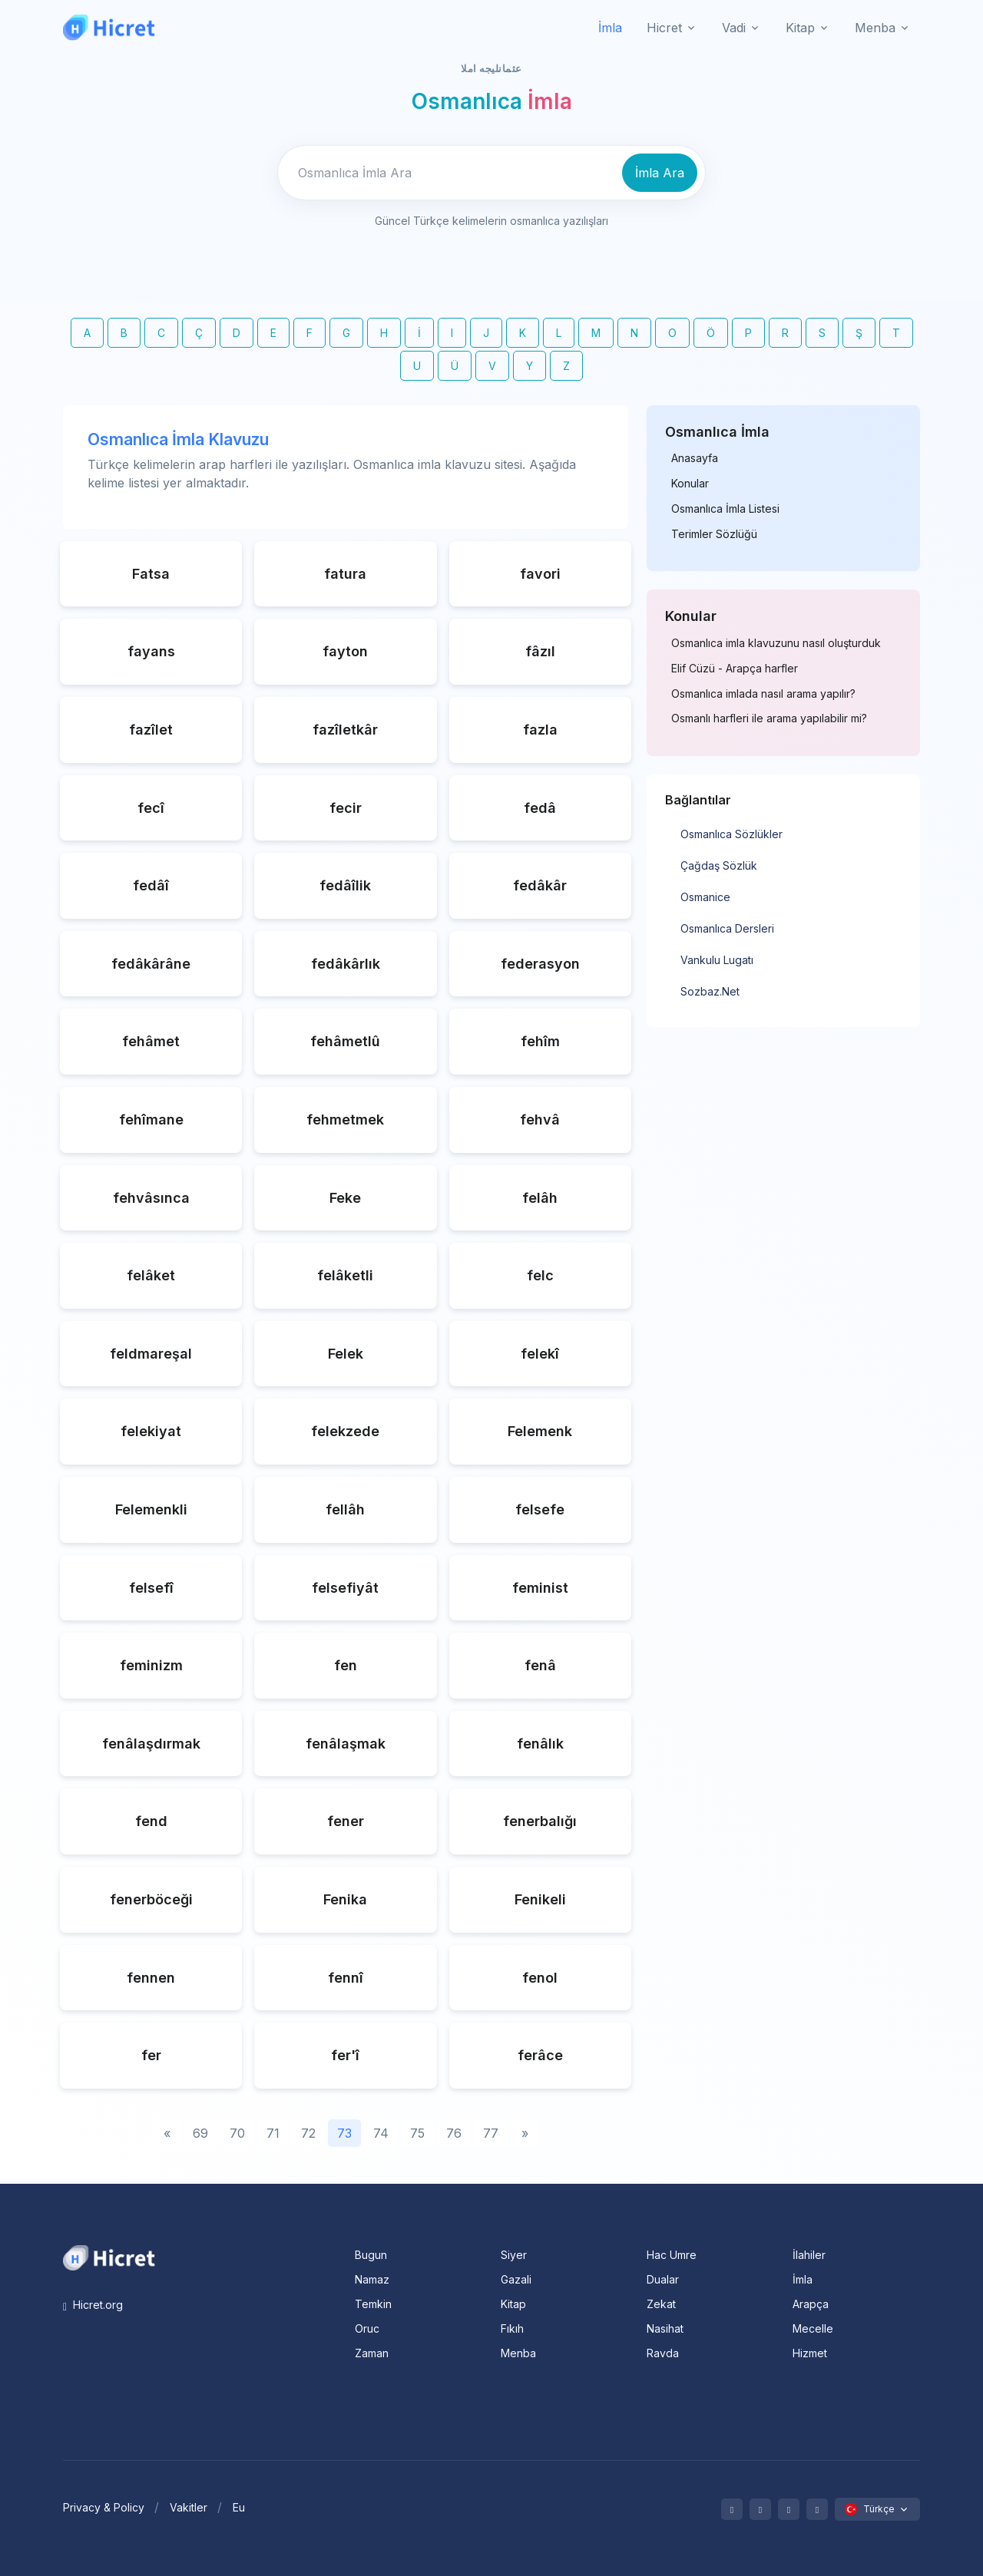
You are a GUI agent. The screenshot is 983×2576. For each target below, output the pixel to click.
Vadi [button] (734, 27)
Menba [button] (875, 27)
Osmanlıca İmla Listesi (725, 509)
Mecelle (813, 2328)
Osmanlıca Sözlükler (731, 834)
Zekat (661, 2303)
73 (344, 2133)
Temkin (373, 2303)
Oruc (367, 2328)
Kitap (513, 2303)
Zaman (372, 2353)
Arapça (811, 2303)
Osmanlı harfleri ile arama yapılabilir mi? (769, 718)
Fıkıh (512, 2328)
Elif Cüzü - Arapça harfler (734, 668)
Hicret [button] (664, 27)
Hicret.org (93, 2304)
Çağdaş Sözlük (718, 865)
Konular (690, 483)
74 (381, 2133)
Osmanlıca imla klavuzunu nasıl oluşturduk (776, 643)
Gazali (516, 2279)
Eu (239, 2507)
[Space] (109, 2256)
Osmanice (705, 896)
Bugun (371, 2254)
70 (237, 2133)
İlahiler (809, 2254)
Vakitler (188, 2507)
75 (417, 2133)
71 (273, 2133)
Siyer (514, 2254)
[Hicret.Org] (109, 27)
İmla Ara (659, 172)
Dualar (663, 2279)
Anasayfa (694, 458)
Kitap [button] (800, 27)
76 (454, 2133)
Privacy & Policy (103, 2507)
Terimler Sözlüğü (714, 534)
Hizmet (810, 2353)
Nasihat (665, 2328)
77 (490, 2133)
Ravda (663, 2353)
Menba (518, 2353)
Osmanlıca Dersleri (727, 928)
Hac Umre (672, 2254)
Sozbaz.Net (710, 991)
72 (308, 2133)
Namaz (372, 2279)
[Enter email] (448, 173)
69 (200, 2133)
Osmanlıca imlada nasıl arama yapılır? (763, 694)
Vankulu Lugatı (716, 959)
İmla (610, 27)
